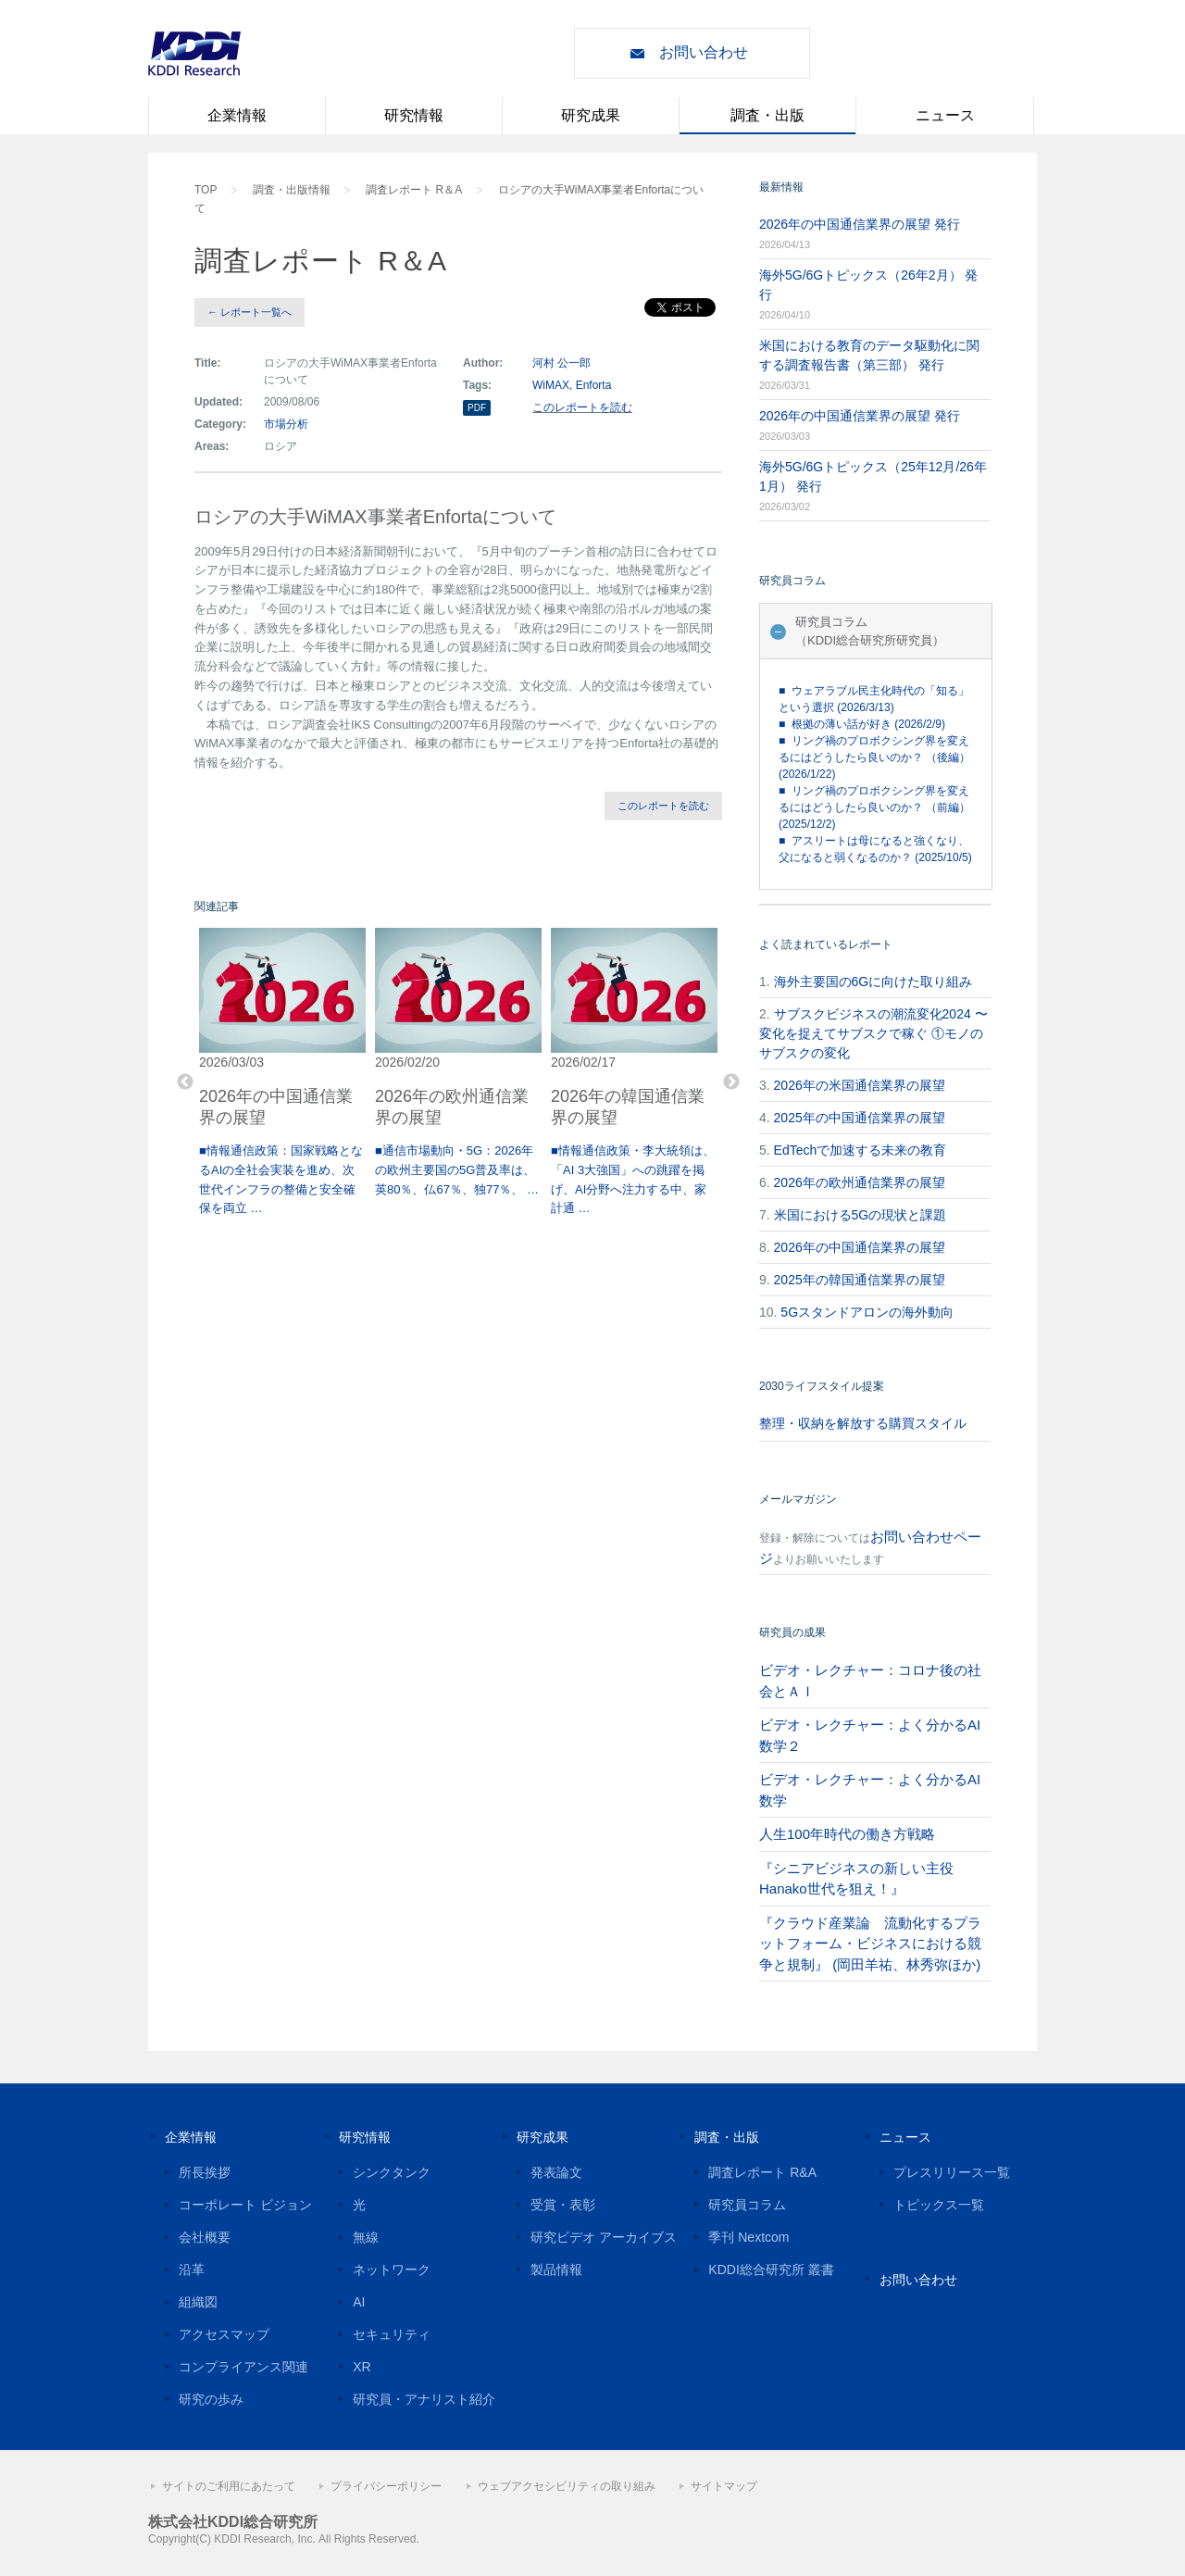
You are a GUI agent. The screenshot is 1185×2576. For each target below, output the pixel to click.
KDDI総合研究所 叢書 (770, 2269)
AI (359, 2302)
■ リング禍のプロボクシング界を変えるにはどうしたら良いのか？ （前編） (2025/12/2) (874, 807)
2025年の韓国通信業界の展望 (859, 1279)
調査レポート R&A (762, 2172)
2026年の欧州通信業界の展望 (859, 1182)
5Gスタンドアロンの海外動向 (867, 1312)
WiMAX (550, 385)
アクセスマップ (224, 2334)
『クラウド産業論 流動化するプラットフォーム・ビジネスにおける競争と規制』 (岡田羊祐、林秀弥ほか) (870, 1943)
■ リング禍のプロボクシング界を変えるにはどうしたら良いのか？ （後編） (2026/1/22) (874, 757)
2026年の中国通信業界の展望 (859, 1247)
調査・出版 (767, 115)
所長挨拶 (205, 2172)
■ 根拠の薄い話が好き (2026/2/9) (862, 724)
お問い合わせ (703, 52)
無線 (366, 2237)
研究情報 (413, 115)
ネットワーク (391, 2269)
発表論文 (556, 2172)
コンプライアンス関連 (243, 2366)
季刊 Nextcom (748, 2237)
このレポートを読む (582, 407)
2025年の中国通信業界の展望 (859, 1117)
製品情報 (556, 2269)
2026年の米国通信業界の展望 (859, 1085)
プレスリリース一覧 (951, 2172)
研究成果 (590, 115)
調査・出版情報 (292, 189)
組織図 (198, 2302)
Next (731, 1082)
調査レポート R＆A (414, 189)
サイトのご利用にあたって (228, 2486)
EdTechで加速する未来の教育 (860, 1150)
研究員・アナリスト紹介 (424, 2399)
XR (361, 2366)
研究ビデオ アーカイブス (603, 2237)
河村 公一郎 (561, 362)
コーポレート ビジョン (245, 2204)
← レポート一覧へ (249, 312)
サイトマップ (724, 2486)
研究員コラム (747, 2204)
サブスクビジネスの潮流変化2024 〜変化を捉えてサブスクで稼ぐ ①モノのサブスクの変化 (873, 1033)
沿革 (192, 2269)
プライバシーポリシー (386, 2486)
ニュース (945, 115)
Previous (185, 1082)
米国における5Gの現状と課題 (860, 1214)
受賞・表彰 (562, 2204)
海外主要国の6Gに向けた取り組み (873, 981)
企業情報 (237, 115)
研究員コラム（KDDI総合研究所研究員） (869, 631)
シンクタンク (391, 2172)
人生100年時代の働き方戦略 (847, 1834)
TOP (205, 189)
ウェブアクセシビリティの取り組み (566, 2486)
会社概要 (205, 2237)
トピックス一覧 (938, 2204)
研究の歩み (211, 2399)
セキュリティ (391, 2334)
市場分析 (286, 424)
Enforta (594, 385)
